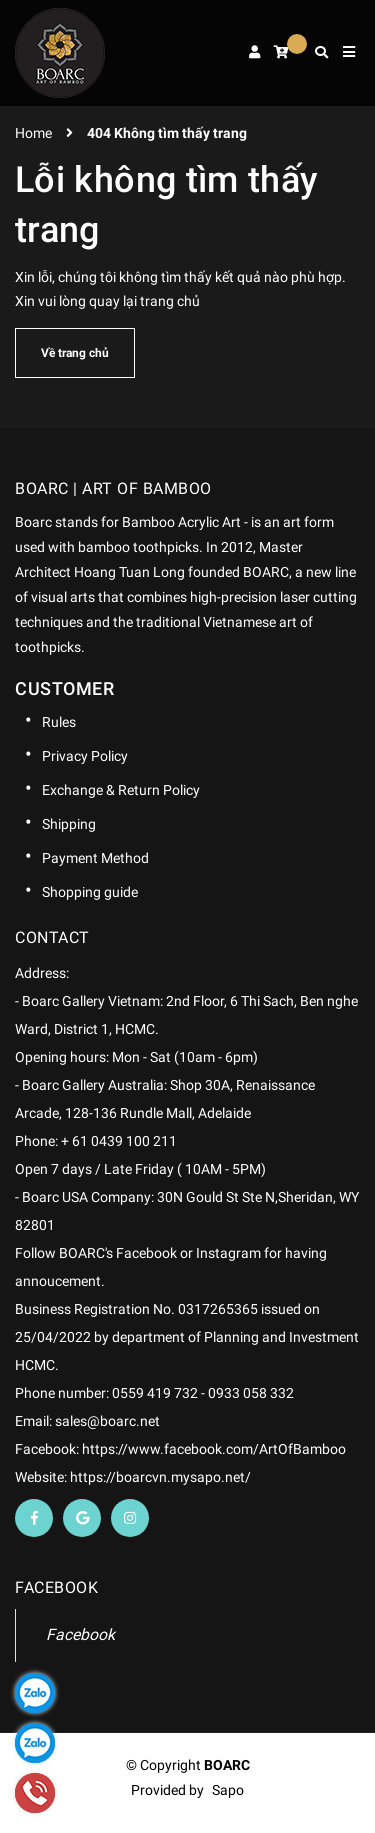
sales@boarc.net (107, 1421)
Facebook (80, 1634)
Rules (59, 722)
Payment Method (95, 858)
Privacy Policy (85, 756)
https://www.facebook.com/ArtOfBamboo (214, 1449)
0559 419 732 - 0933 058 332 (203, 1393)
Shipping (69, 824)
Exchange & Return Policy (121, 790)
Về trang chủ (75, 353)
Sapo (228, 1790)
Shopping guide (90, 892)
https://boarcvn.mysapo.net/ (160, 1477)
